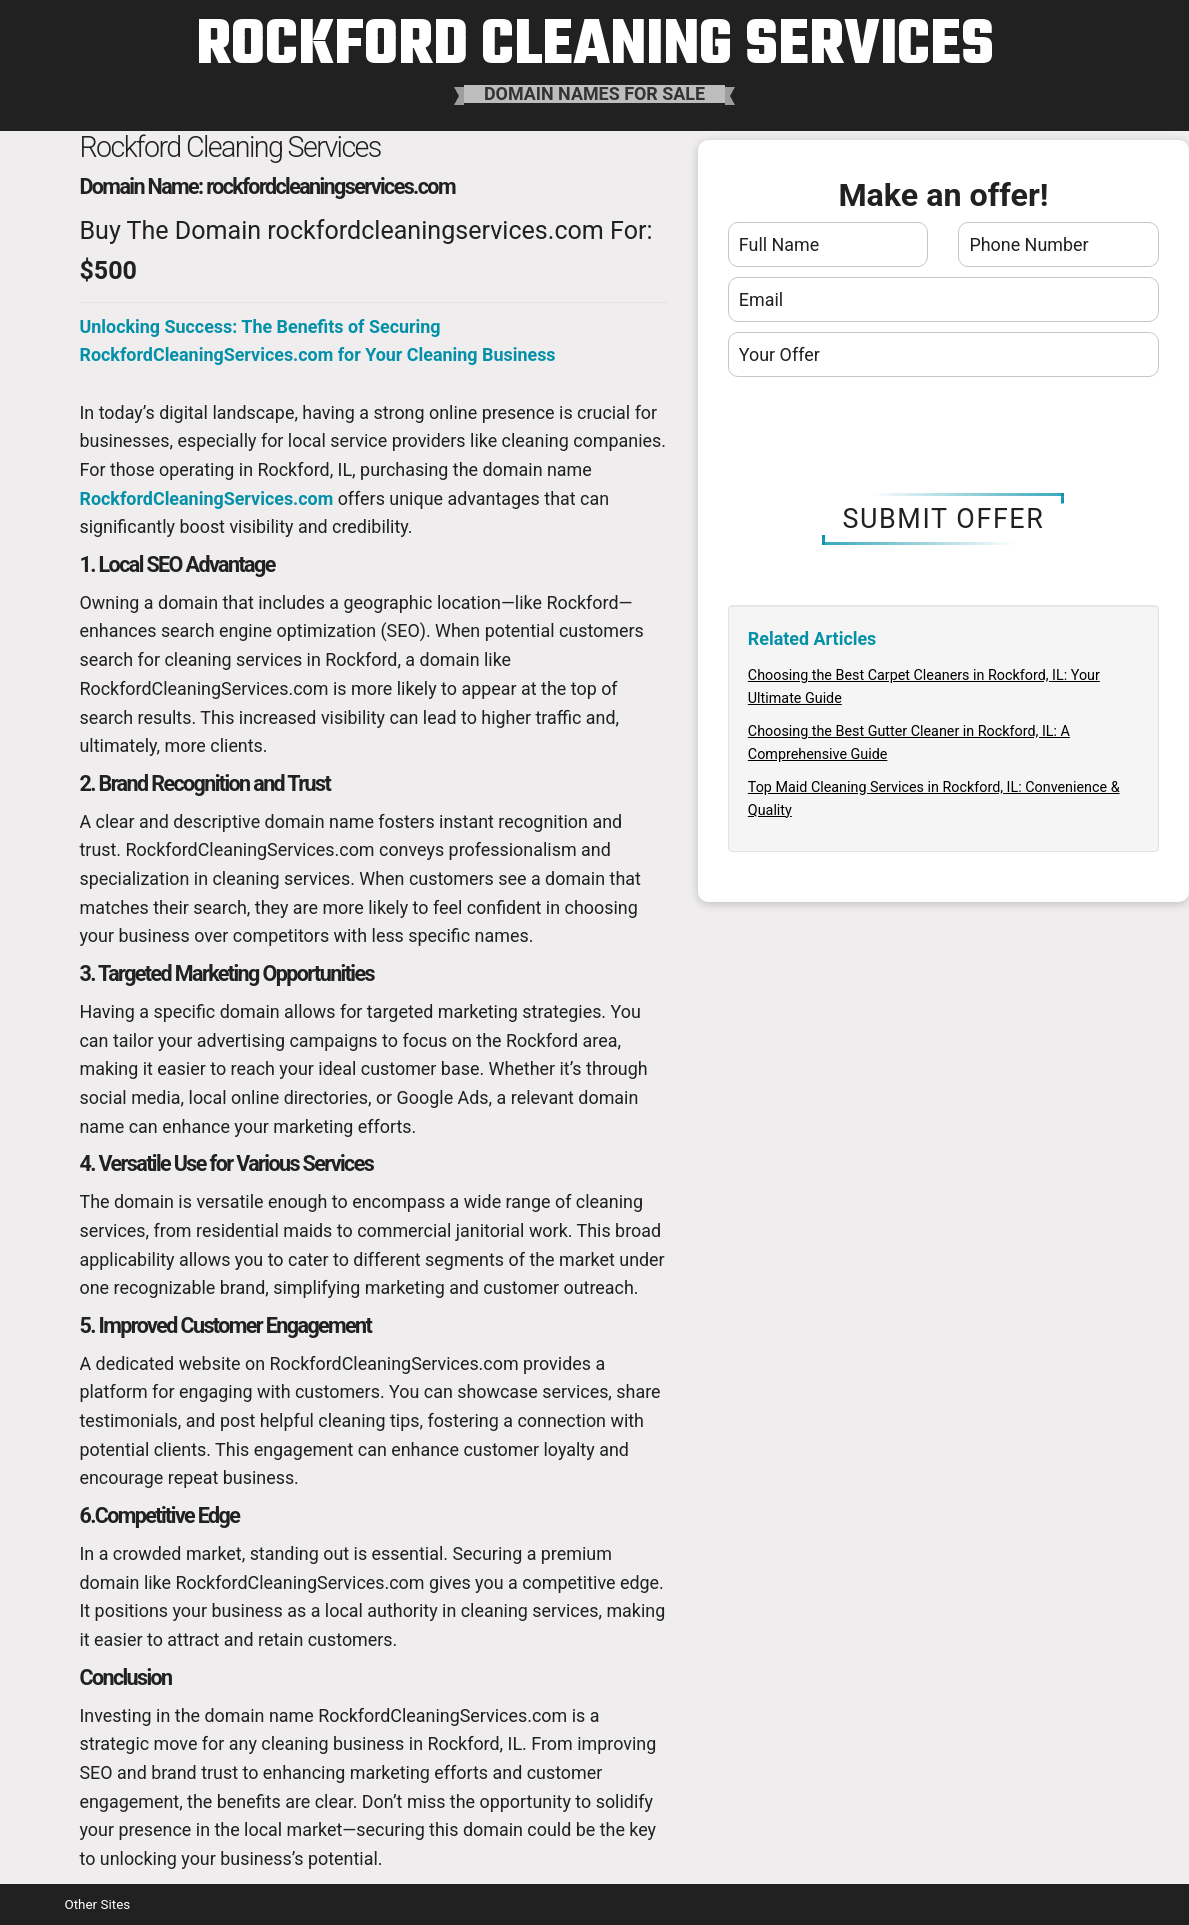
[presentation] (943, 436)
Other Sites (97, 1904)
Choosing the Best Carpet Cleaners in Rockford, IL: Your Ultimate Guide (924, 686)
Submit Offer (943, 519)
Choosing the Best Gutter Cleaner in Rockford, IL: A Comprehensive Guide (909, 742)
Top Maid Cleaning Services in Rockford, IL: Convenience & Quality (934, 798)
